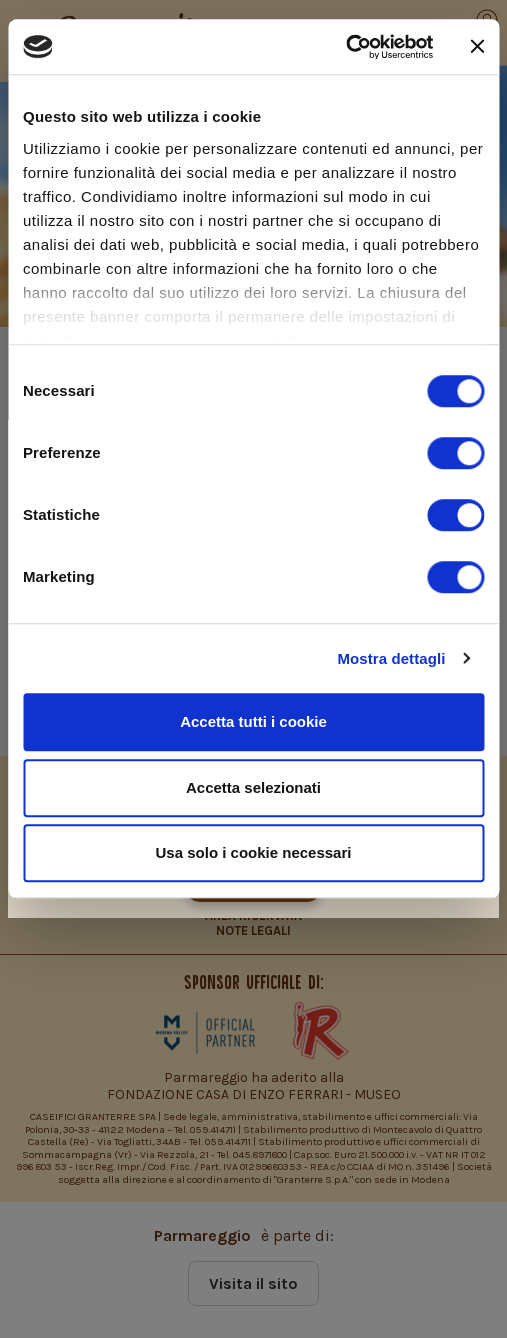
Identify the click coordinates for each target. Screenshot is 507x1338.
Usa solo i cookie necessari (254, 852)
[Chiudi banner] (477, 47)
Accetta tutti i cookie (253, 721)
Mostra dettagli (391, 658)
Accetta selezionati (253, 787)
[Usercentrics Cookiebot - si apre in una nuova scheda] (345, 47)
